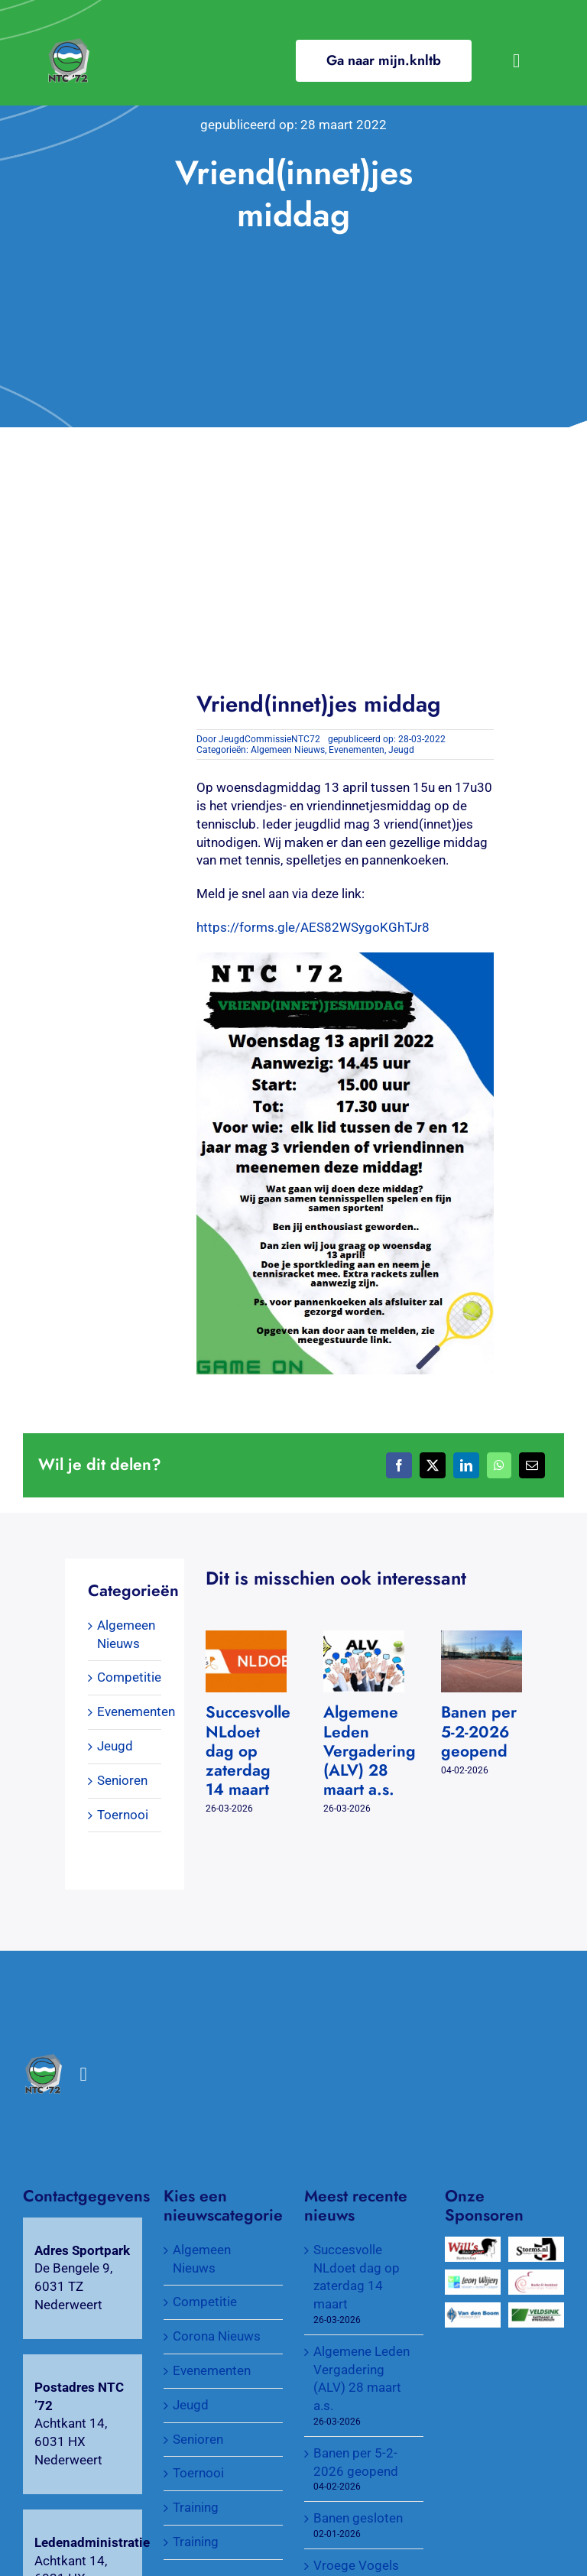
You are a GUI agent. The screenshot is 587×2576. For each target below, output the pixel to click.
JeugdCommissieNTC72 (269, 739)
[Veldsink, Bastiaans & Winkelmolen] (536, 2310)
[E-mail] (532, 1465)
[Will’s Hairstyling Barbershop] (473, 2245)
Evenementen (356, 750)
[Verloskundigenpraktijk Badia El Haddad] (536, 2278)
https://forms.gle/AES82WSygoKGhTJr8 (313, 927)
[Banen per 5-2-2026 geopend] (481, 1638)
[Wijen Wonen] (473, 2278)
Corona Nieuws (217, 2336)
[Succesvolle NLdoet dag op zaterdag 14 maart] (246, 1638)
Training (196, 2507)
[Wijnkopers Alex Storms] (536, 2245)
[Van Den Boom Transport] (473, 2310)
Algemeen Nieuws (288, 750)
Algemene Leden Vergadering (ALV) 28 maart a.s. (369, 1751)
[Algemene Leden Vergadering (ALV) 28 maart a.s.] (363, 1638)
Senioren (122, 1780)
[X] (432, 1465)
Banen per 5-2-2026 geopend (479, 1731)
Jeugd (401, 750)
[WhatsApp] (499, 1465)
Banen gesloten (358, 2518)
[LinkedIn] (466, 1465)
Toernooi (122, 1814)
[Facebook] (399, 1465)
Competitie (129, 1677)
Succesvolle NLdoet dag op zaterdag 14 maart (248, 1751)
